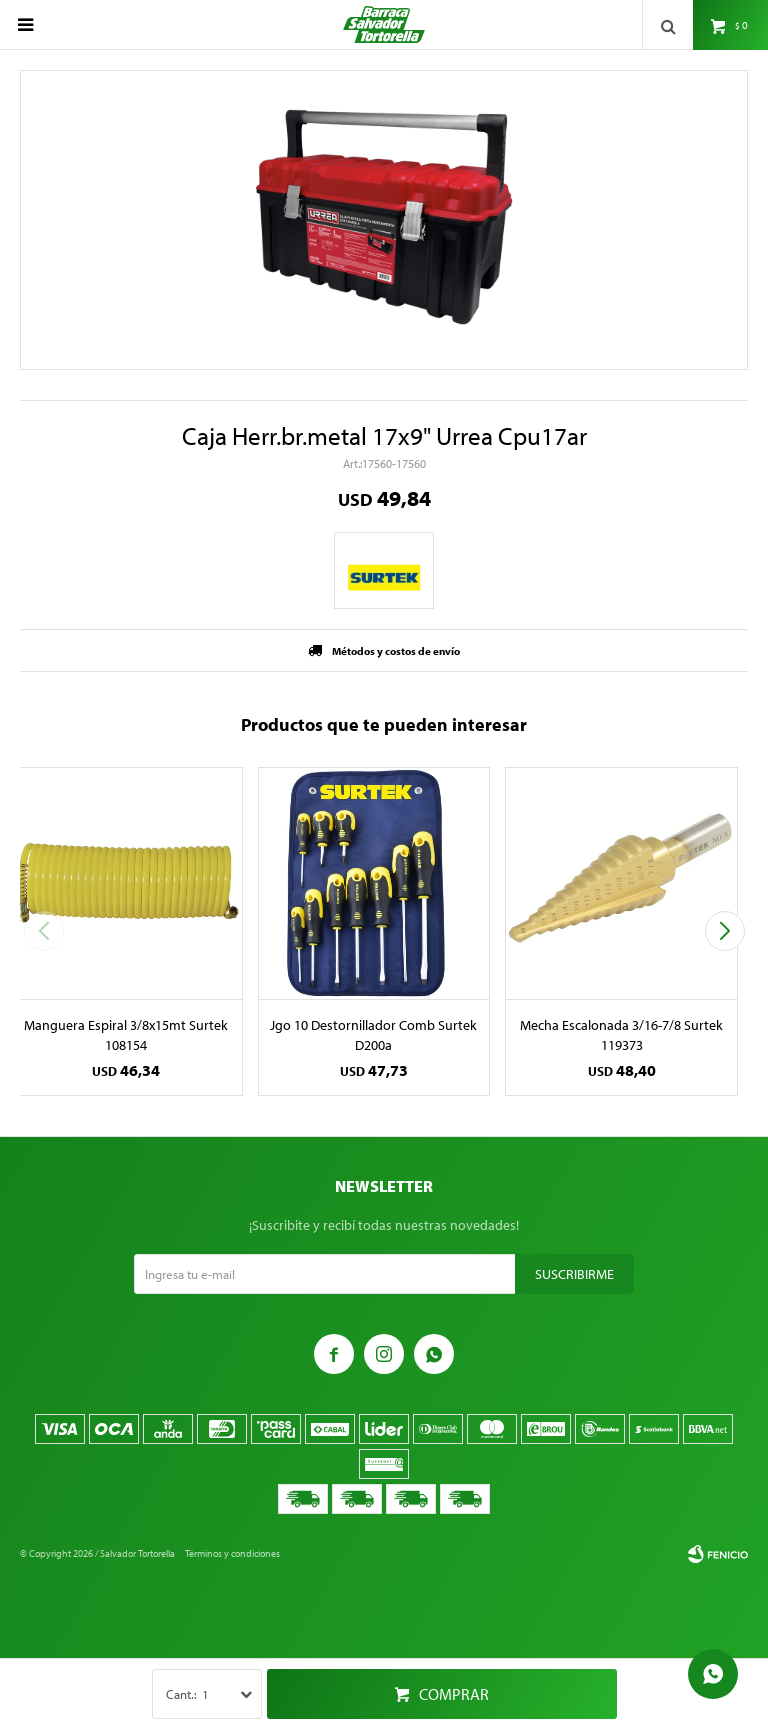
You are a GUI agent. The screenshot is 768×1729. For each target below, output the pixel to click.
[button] (724, 931)
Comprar (454, 1694)
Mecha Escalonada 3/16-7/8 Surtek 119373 (621, 1035)
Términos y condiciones (232, 1553)
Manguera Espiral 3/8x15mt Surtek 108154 (126, 1035)
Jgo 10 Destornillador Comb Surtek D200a (373, 1035)
